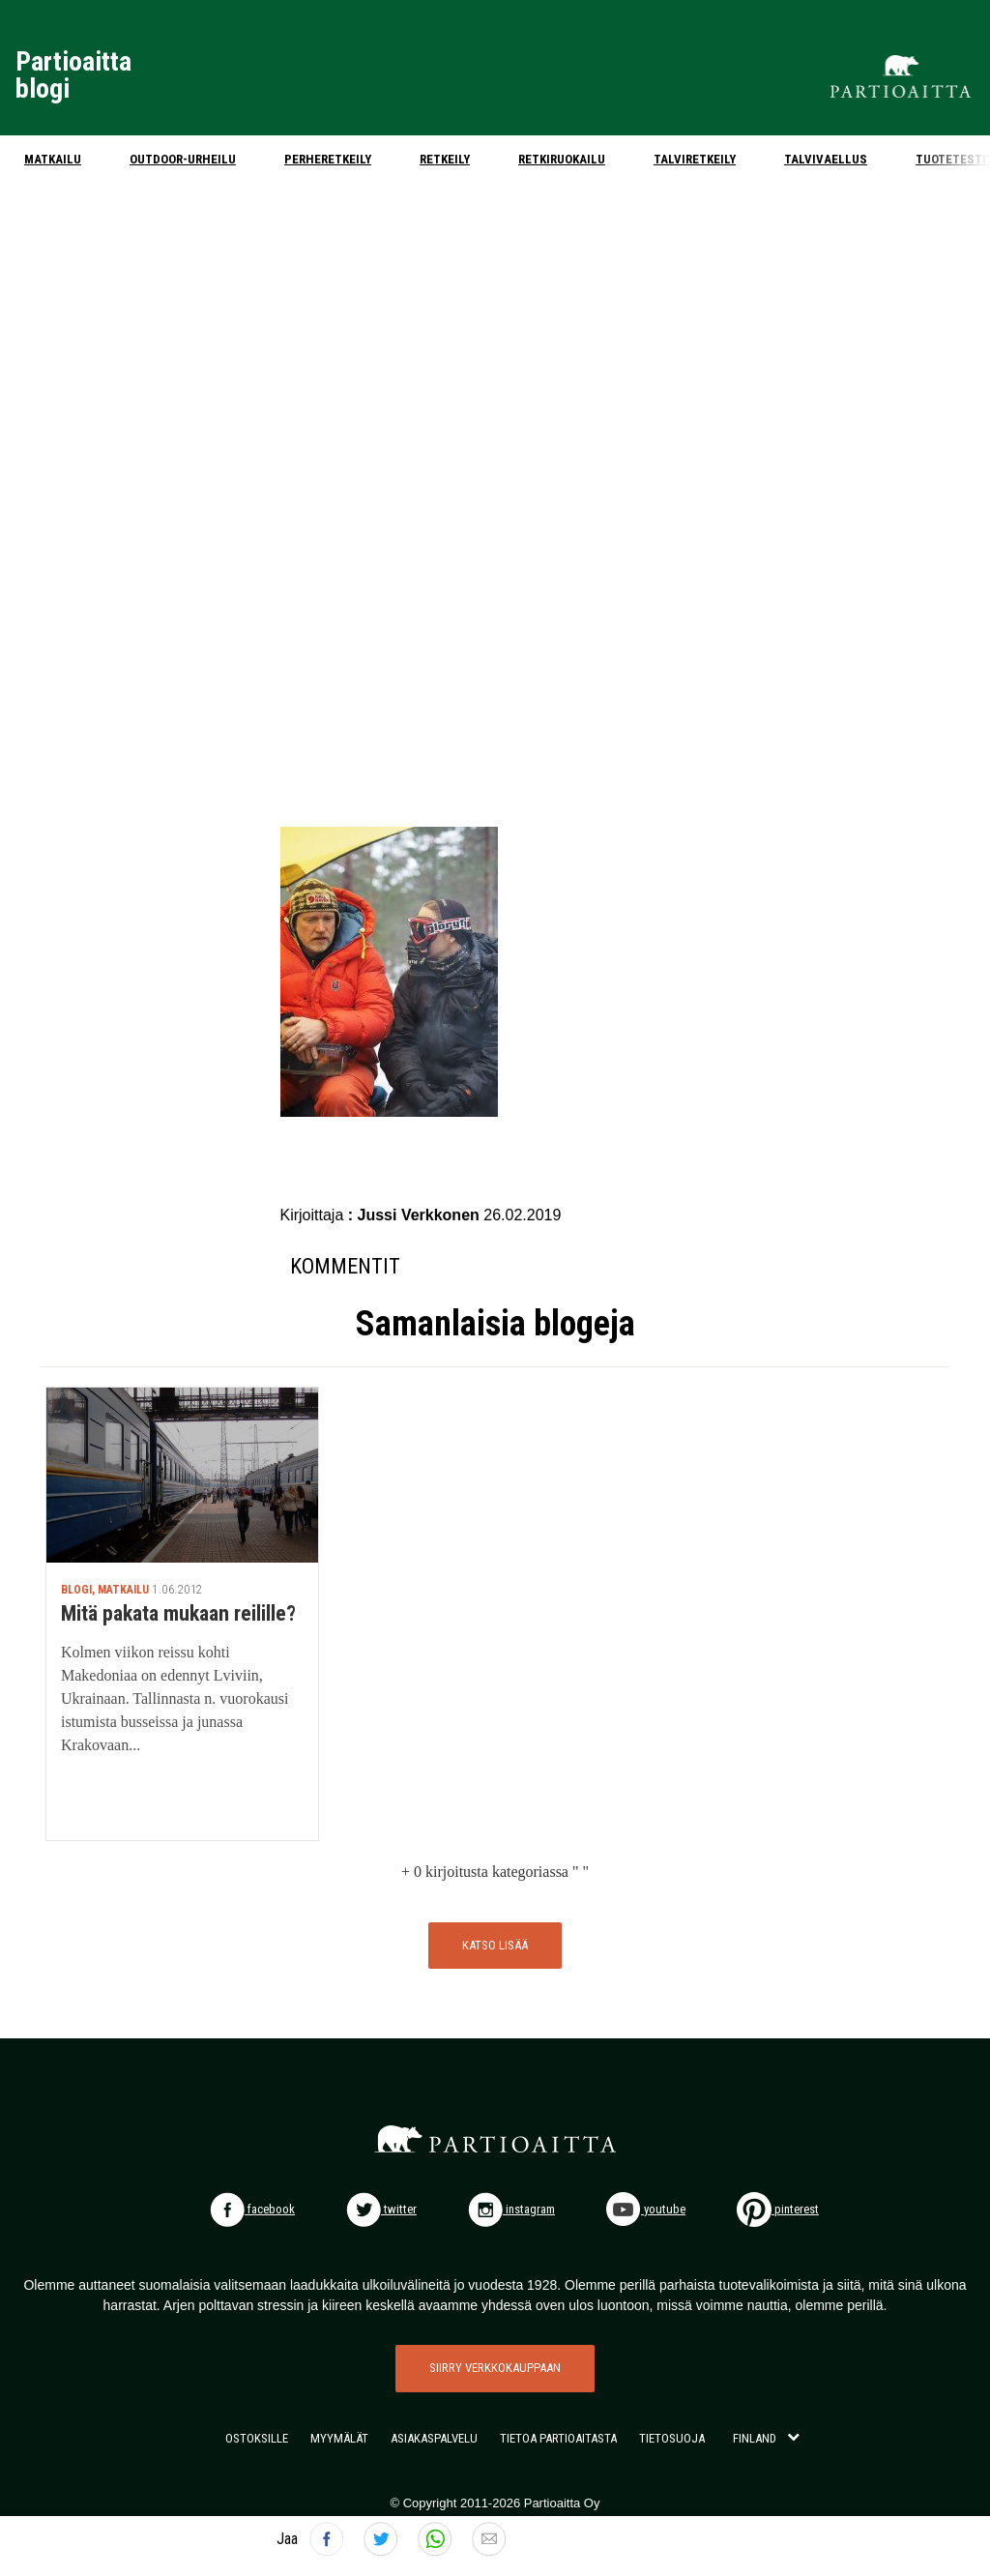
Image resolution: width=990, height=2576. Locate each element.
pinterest (778, 2209)
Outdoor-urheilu (183, 159)
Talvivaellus (825, 159)
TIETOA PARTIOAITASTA (558, 2438)
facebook (252, 2209)
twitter (381, 2209)
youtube (645, 2209)
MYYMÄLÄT (339, 2438)
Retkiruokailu (561, 159)
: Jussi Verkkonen (416, 1215)
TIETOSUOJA (672, 2438)
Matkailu (52, 159)
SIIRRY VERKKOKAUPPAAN (495, 2367)
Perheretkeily (327, 159)
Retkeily (445, 159)
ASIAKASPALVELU (434, 2438)
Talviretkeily (695, 159)
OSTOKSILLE (256, 2438)
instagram (511, 2209)
